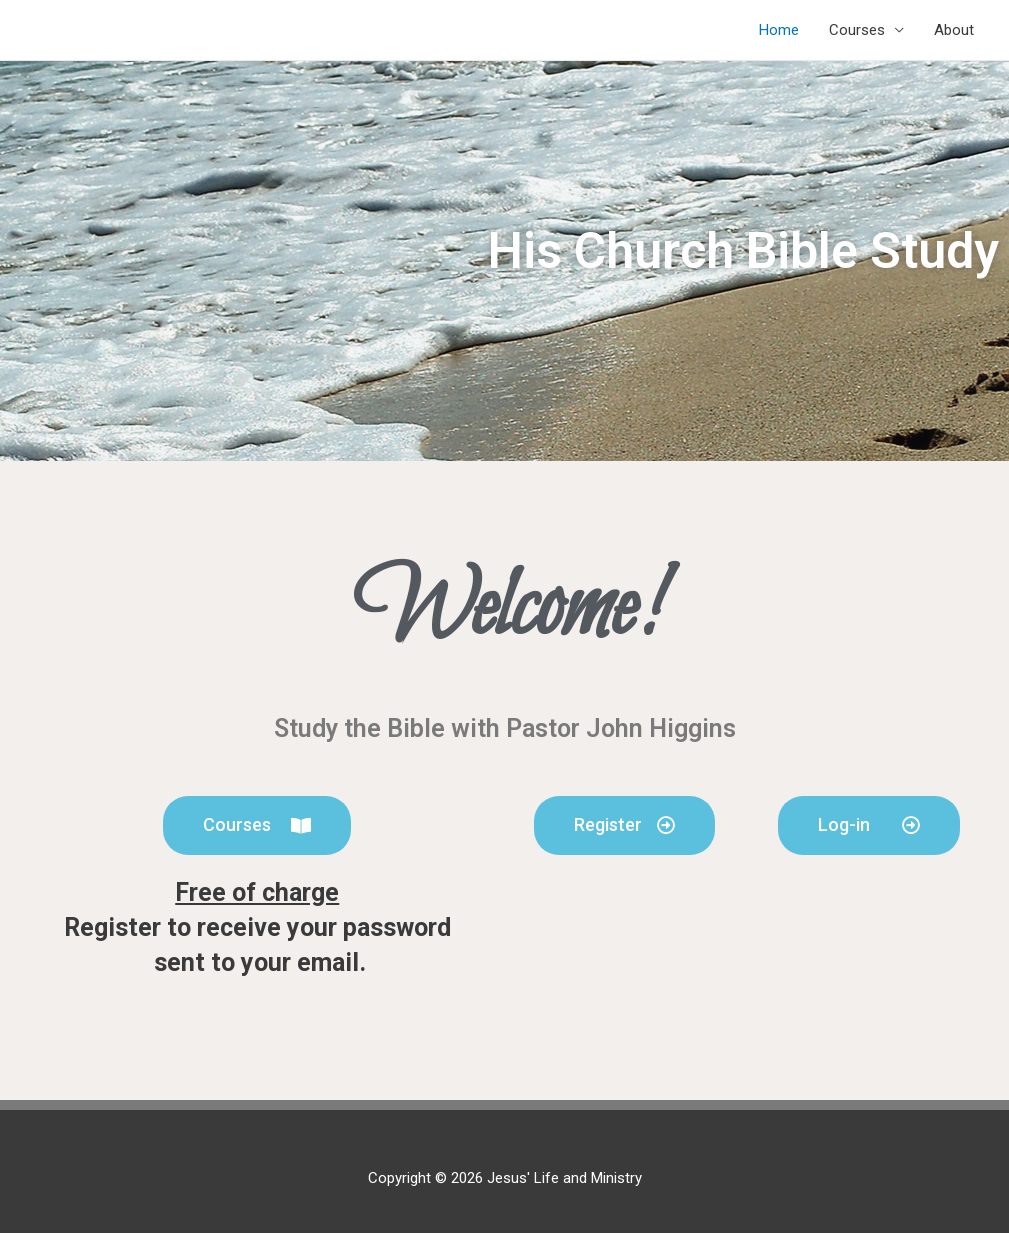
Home (779, 30)
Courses (857, 30)
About (954, 30)
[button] (257, 825)
